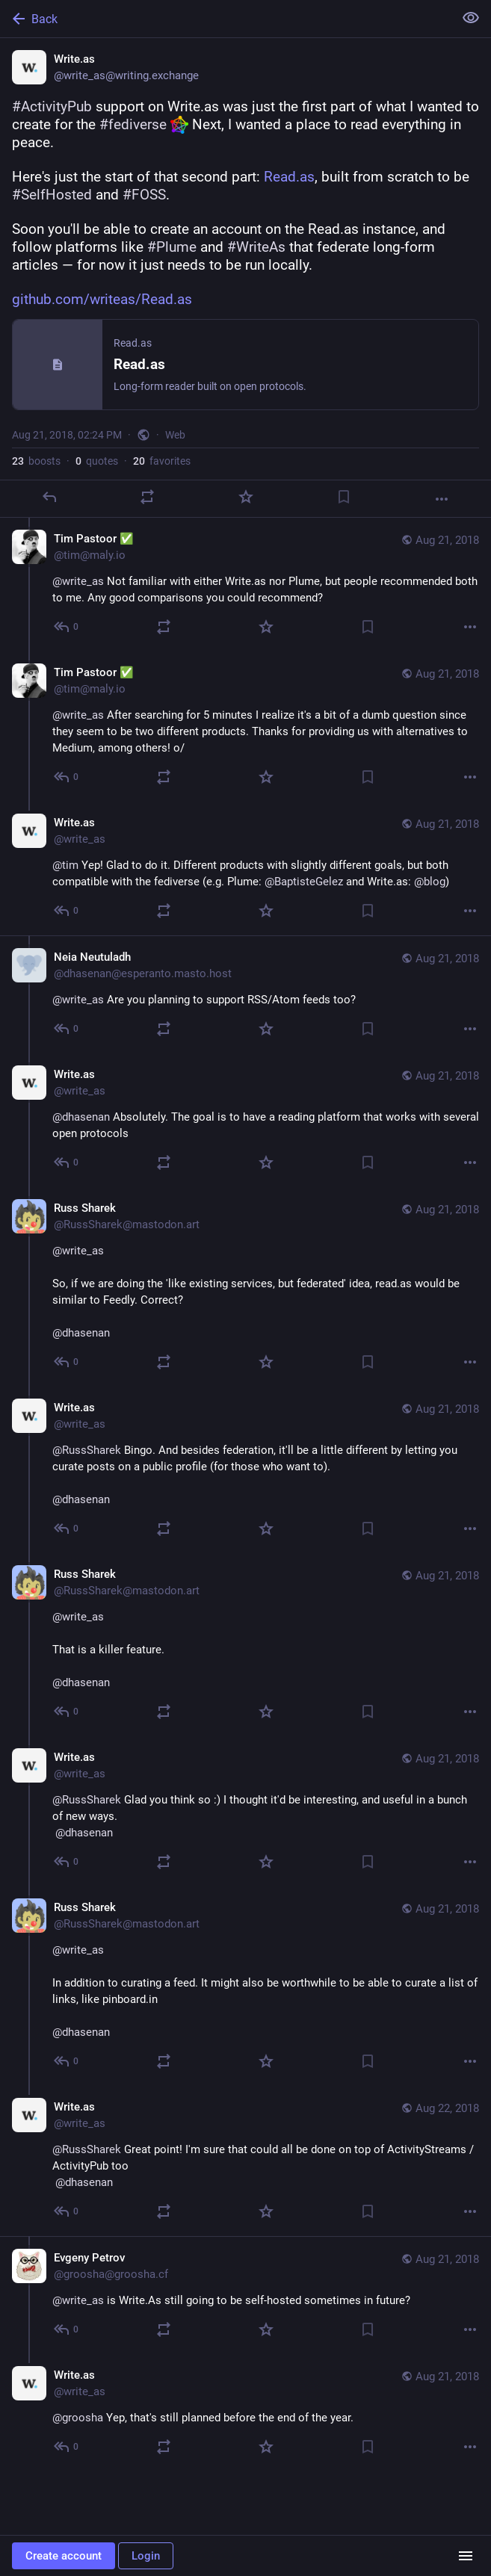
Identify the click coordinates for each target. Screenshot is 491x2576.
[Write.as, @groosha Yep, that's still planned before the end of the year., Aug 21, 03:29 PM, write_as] (245, 2412)
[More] (442, 499)
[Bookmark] (344, 497)
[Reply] (49, 497)
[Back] (225, 18)
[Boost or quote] (147, 497)
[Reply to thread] (66, 627)
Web (175, 435)
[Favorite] (246, 497)
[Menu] (465, 2556)
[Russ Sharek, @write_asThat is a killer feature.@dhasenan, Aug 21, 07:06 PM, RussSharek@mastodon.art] (245, 1644)
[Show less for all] (471, 18)
